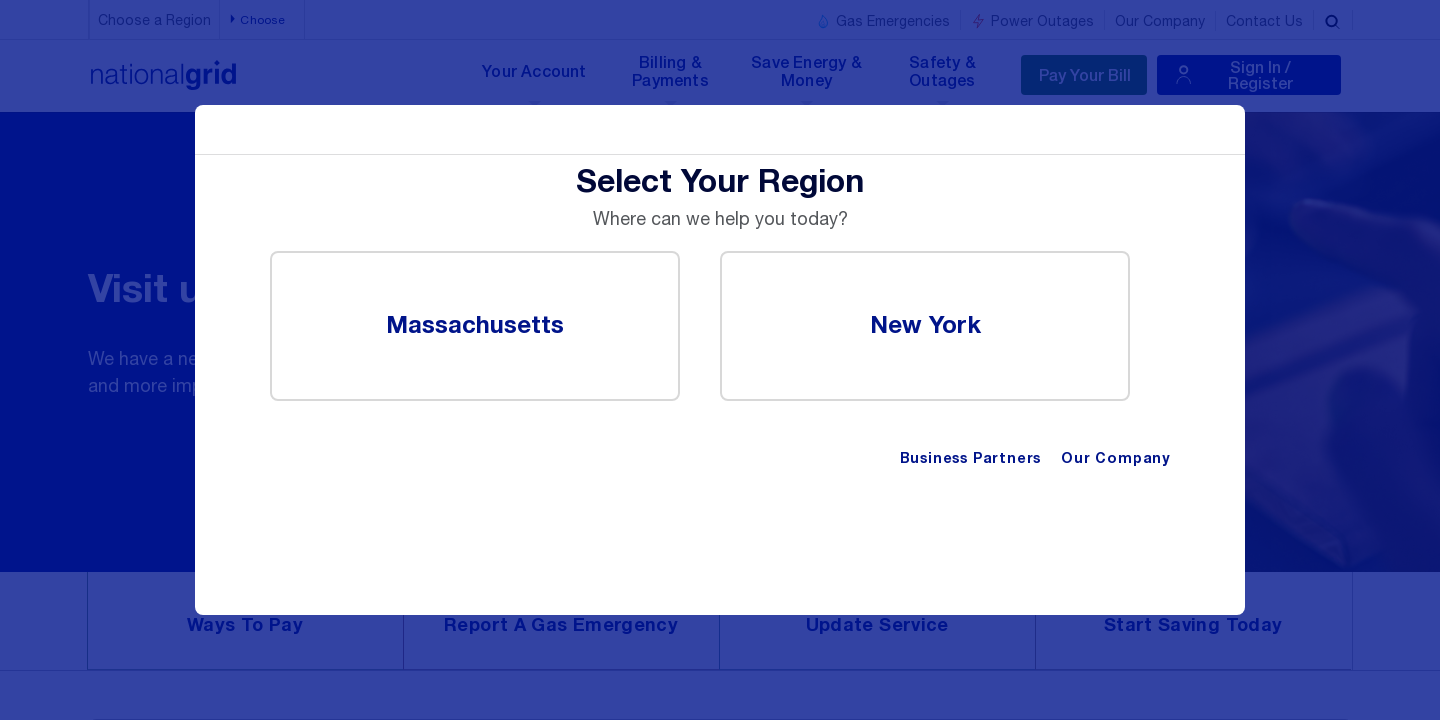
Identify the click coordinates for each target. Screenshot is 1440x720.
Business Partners (971, 459)
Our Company (1115, 459)
